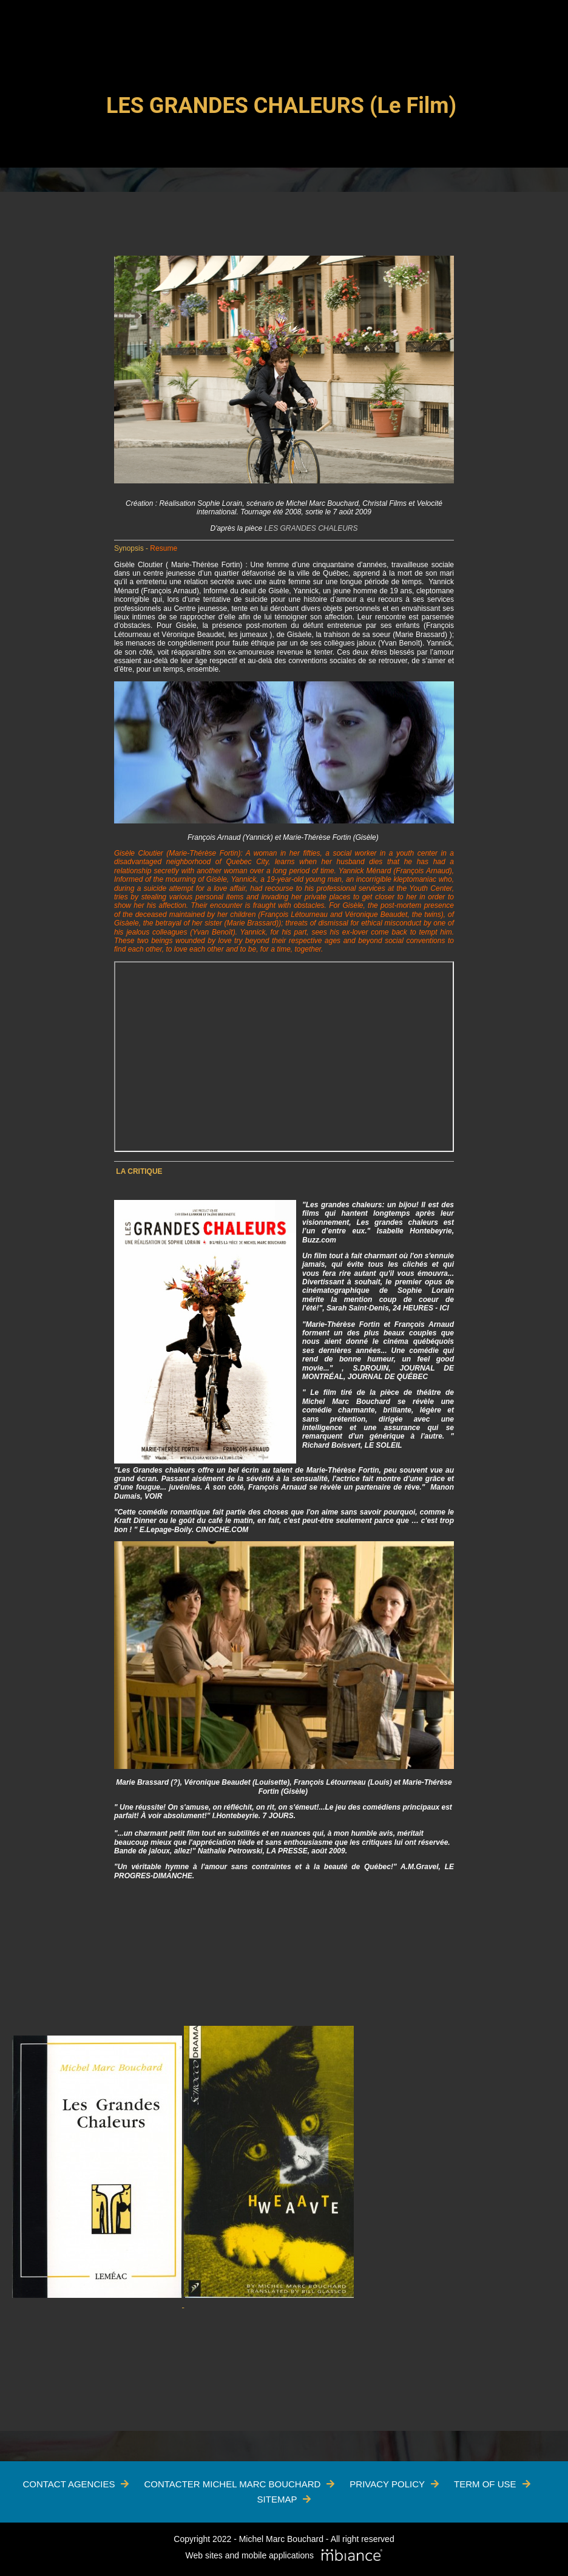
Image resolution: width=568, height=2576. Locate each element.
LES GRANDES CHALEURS (310, 528)
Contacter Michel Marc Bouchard (232, 2484)
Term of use (485, 2484)
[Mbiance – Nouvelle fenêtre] (352, 2556)
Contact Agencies (68, 2484)
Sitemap (277, 2499)
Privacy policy (387, 2484)
